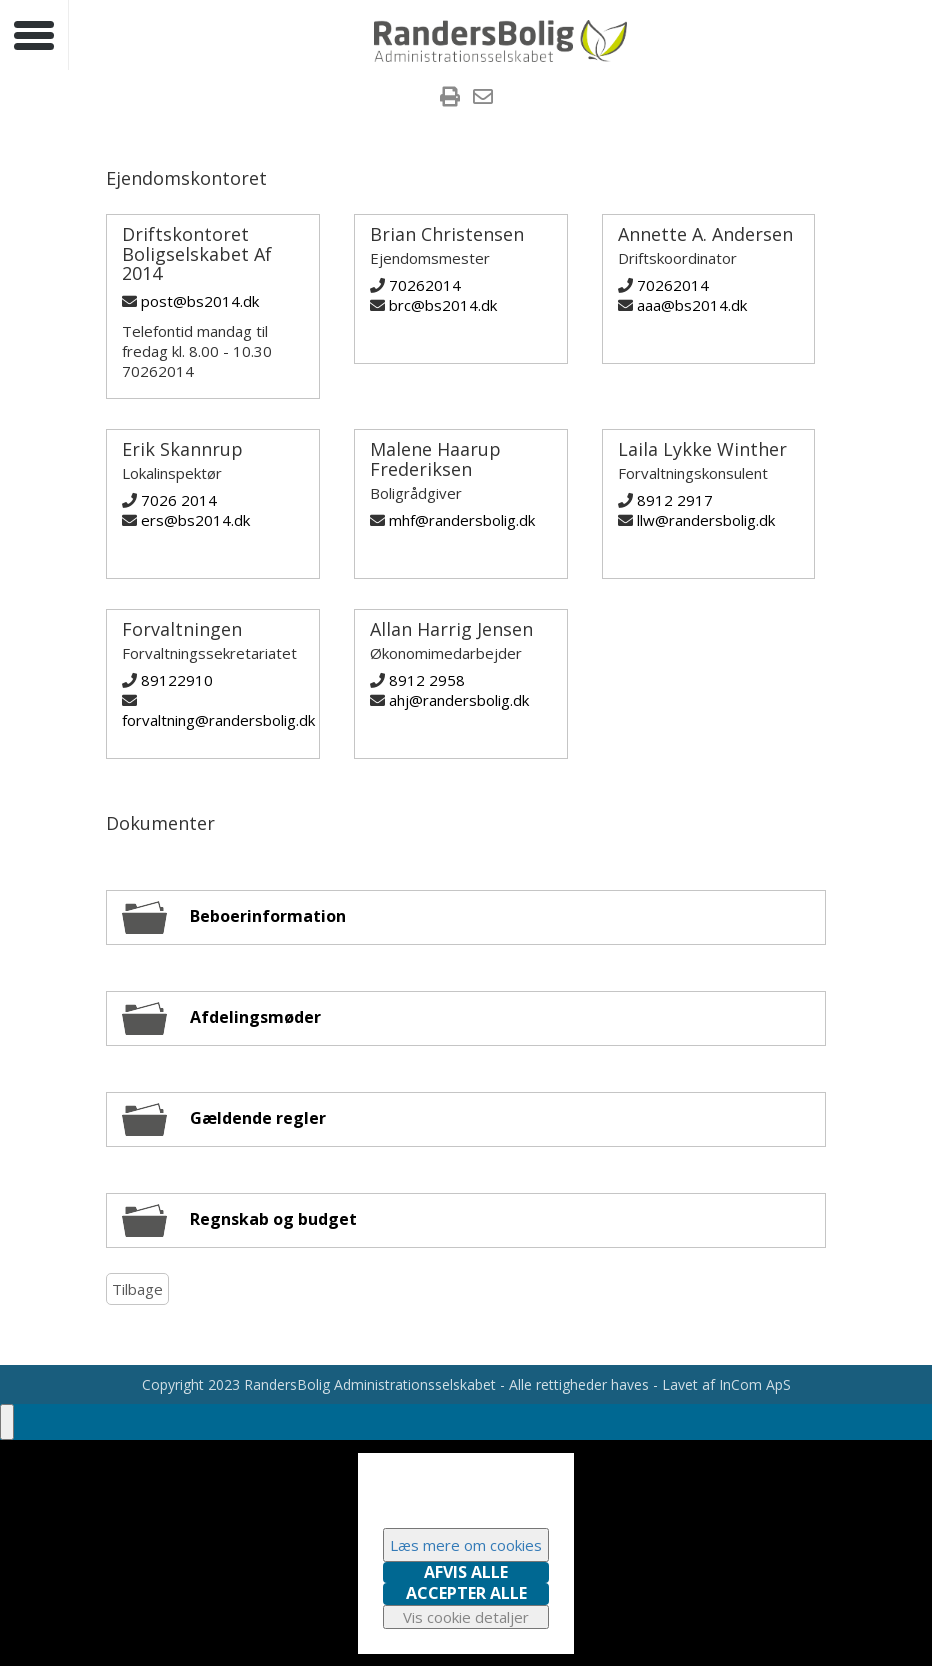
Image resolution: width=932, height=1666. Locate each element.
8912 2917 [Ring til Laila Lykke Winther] (675, 500)
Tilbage (137, 1289)
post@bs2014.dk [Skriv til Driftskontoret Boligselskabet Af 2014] (200, 301)
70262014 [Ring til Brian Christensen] (425, 285)
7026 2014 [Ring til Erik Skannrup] (179, 500)
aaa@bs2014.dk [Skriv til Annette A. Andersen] (692, 305)
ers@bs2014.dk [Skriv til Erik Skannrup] (195, 520)
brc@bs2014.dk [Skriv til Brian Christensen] (443, 305)
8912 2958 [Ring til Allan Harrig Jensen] (427, 680)
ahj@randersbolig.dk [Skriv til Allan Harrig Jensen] (459, 700)
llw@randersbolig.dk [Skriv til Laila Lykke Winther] (706, 520)
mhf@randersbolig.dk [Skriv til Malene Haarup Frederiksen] (462, 520)
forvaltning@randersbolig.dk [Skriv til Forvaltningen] (218, 720)
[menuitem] (450, 99)
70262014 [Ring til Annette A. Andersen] (673, 285)
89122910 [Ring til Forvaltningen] (177, 680)
